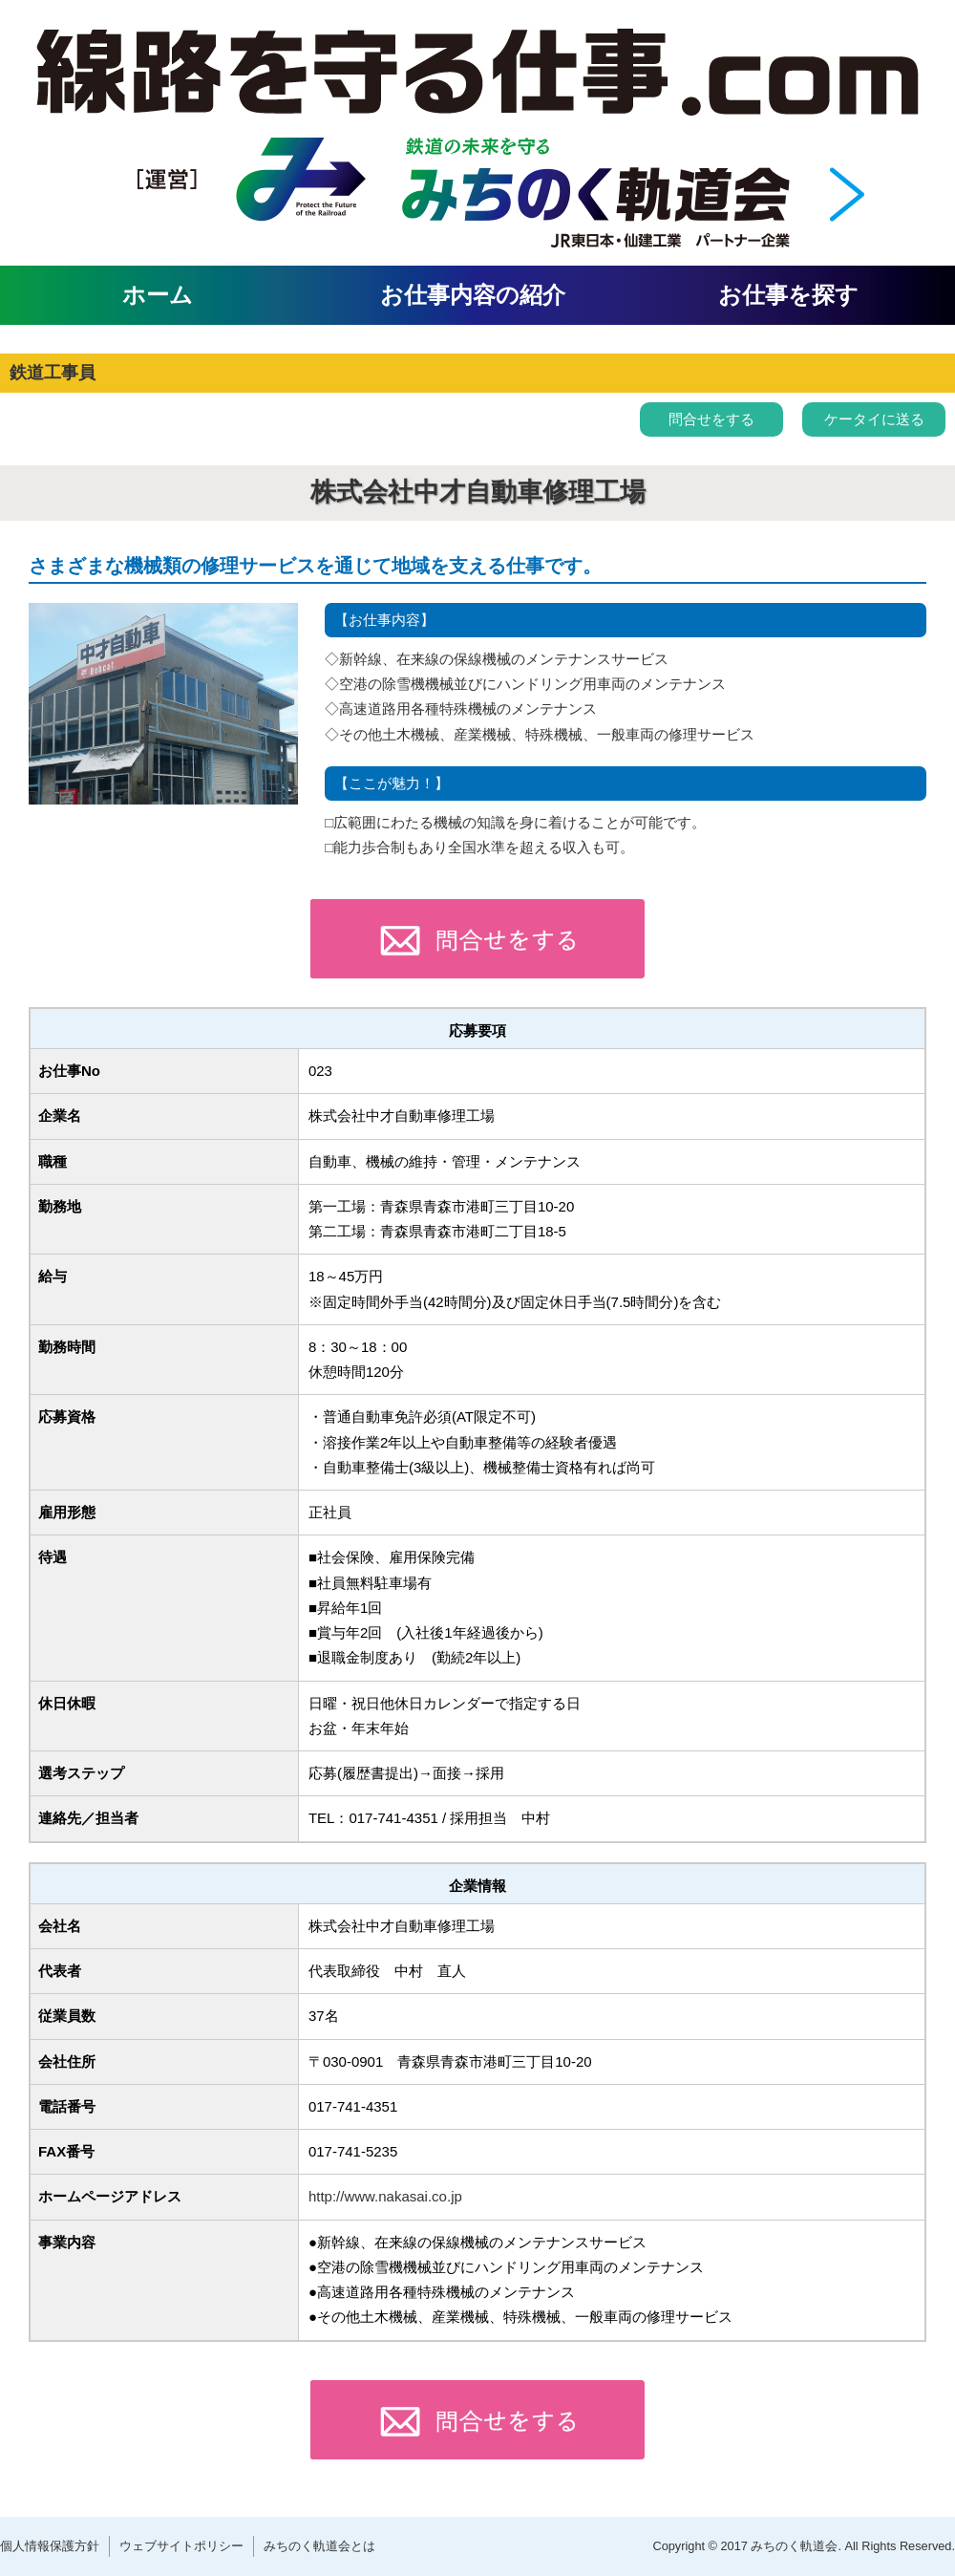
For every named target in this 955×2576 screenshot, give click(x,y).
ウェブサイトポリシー (181, 2546)
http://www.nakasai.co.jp (385, 2196)
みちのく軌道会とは (319, 2546)
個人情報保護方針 (49, 2546)
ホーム (157, 295)
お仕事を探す (788, 295)
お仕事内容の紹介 (472, 295)
